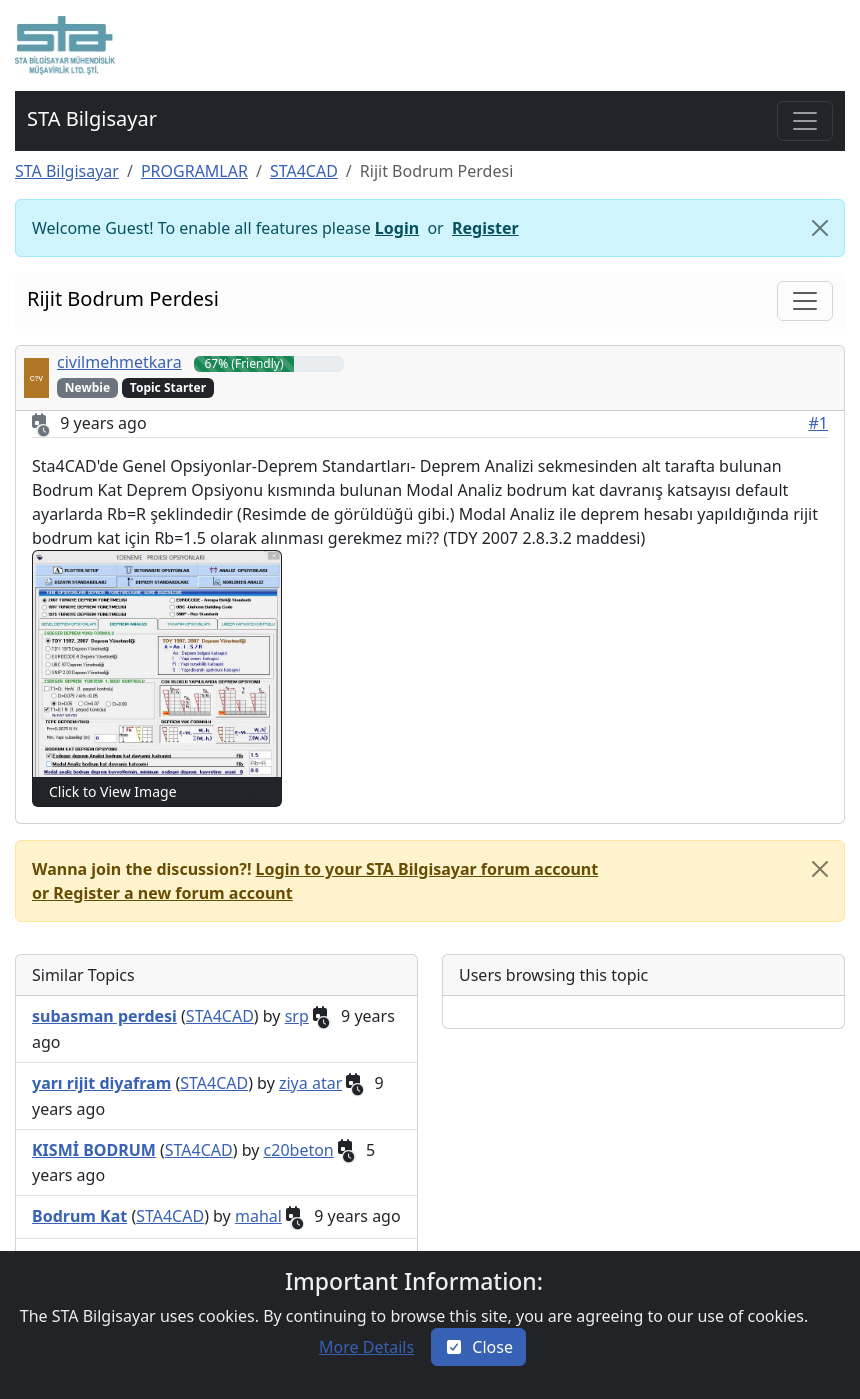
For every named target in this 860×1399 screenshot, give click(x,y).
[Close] (820, 228)
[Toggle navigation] (805, 121)
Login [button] (397, 228)
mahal (258, 1216)
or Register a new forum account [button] (162, 893)
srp (297, 1016)
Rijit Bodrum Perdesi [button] (123, 298)
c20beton (299, 1150)
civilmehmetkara (119, 362)
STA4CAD (304, 171)
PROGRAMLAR (194, 171)
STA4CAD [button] (220, 1016)
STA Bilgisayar (67, 171)
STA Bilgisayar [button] (92, 118)
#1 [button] (819, 423)
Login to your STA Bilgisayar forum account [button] (427, 869)
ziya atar (310, 1083)
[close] (820, 869)
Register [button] (485, 228)
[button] (65, 45)
